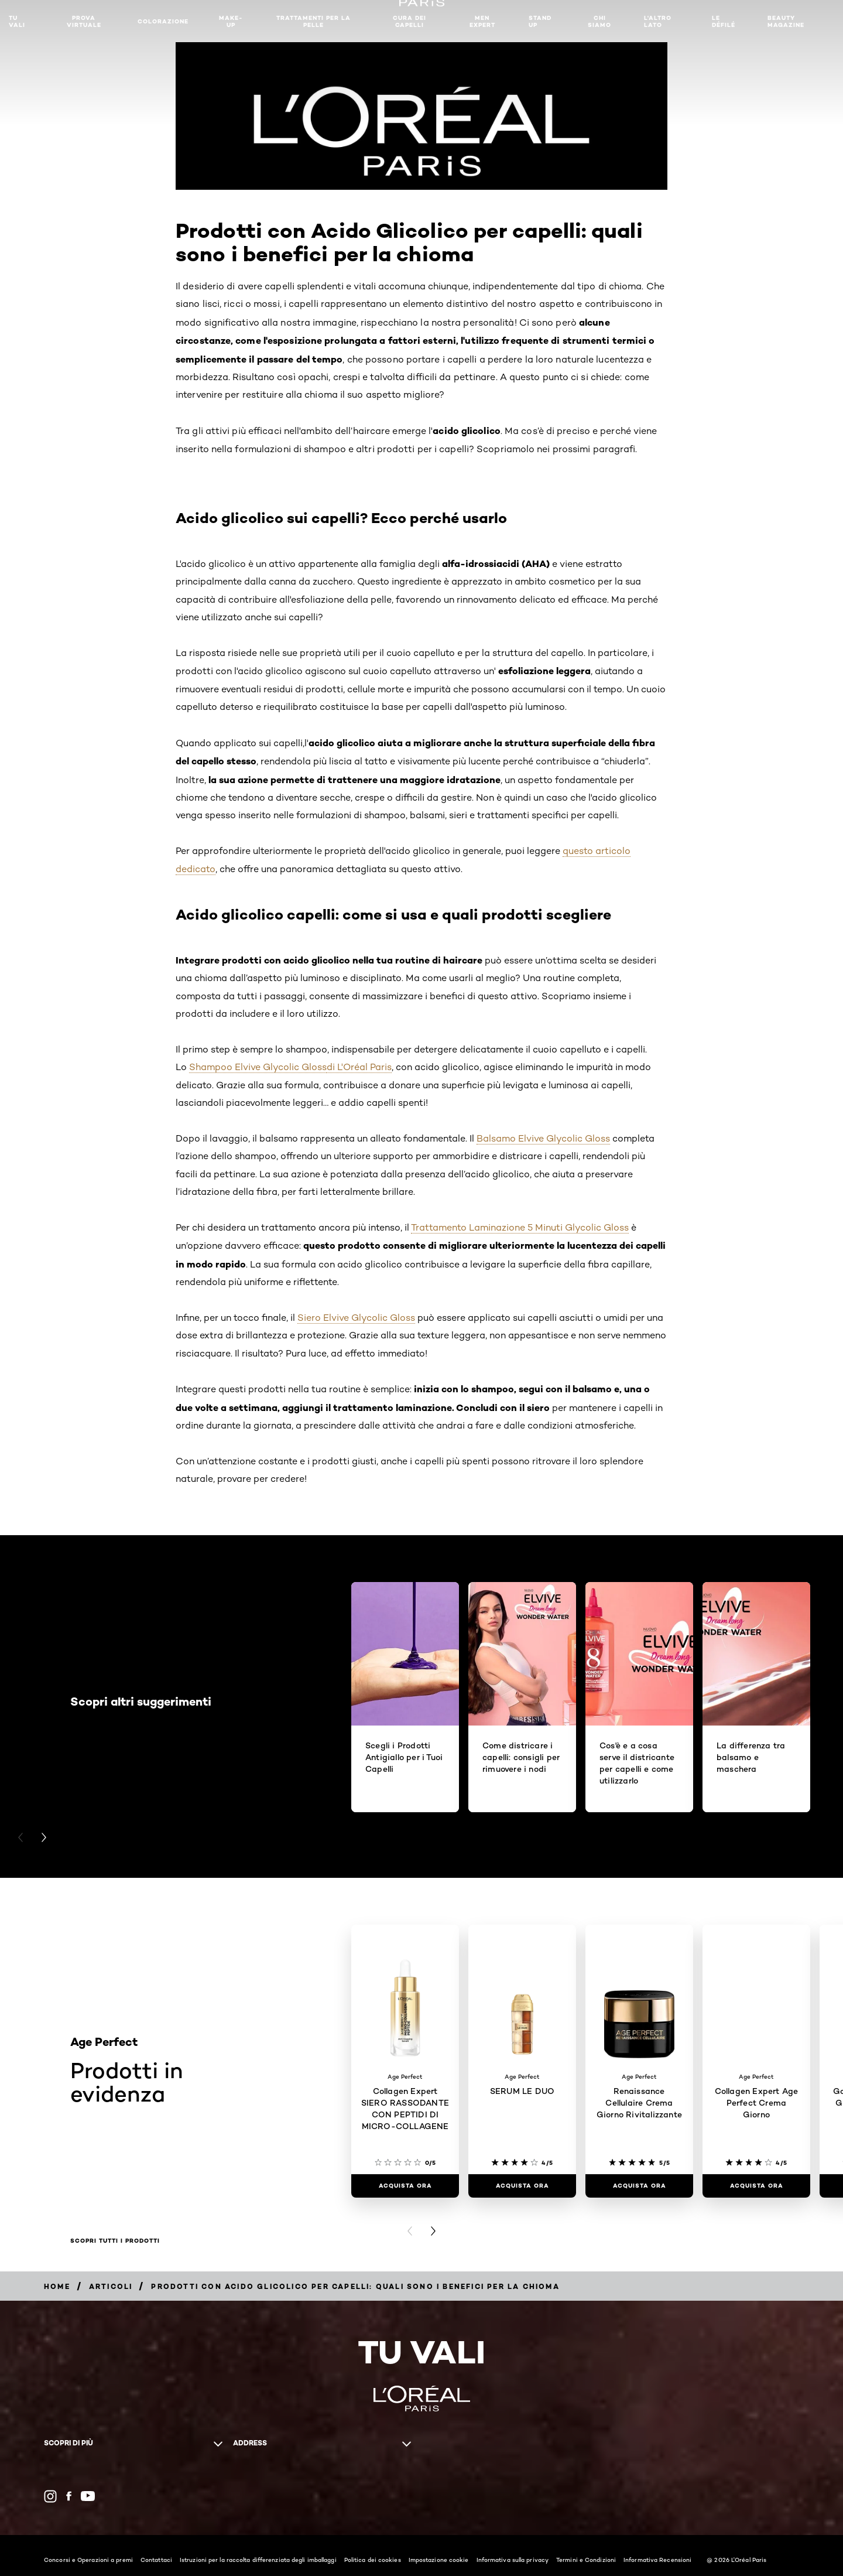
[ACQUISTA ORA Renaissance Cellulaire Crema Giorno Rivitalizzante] (639, 2186)
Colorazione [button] (163, 21)
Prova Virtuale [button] (84, 21)
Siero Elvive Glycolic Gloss (356, 1317)
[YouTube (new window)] (88, 2496)
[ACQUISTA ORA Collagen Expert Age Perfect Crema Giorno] (756, 2186)
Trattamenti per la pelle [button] (313, 21)
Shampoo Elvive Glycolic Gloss (258, 1066)
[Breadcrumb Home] (57, 2286)
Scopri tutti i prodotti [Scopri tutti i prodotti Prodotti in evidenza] (115, 2240)
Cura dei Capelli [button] (409, 21)
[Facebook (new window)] (68, 2496)
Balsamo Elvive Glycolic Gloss (543, 1138)
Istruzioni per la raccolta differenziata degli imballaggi (258, 2559)
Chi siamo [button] (599, 21)
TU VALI (17, 21)
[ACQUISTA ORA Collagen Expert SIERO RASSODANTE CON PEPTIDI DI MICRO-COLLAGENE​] (405, 2186)
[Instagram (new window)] (50, 2496)
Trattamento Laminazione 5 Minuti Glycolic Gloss (520, 1227)
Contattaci (156, 2559)
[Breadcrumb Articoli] (111, 2286)
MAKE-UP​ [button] (231, 21)
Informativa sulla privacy (513, 2559)
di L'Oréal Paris (359, 1066)
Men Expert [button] (482, 21)
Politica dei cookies (372, 2559)
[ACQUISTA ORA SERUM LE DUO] (522, 2186)
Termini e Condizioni (586, 2559)
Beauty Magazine (785, 21)
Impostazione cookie (439, 2559)
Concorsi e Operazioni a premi (88, 2559)
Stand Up (540, 21)
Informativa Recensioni (657, 2559)
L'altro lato (657, 21)
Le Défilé (723, 21)
